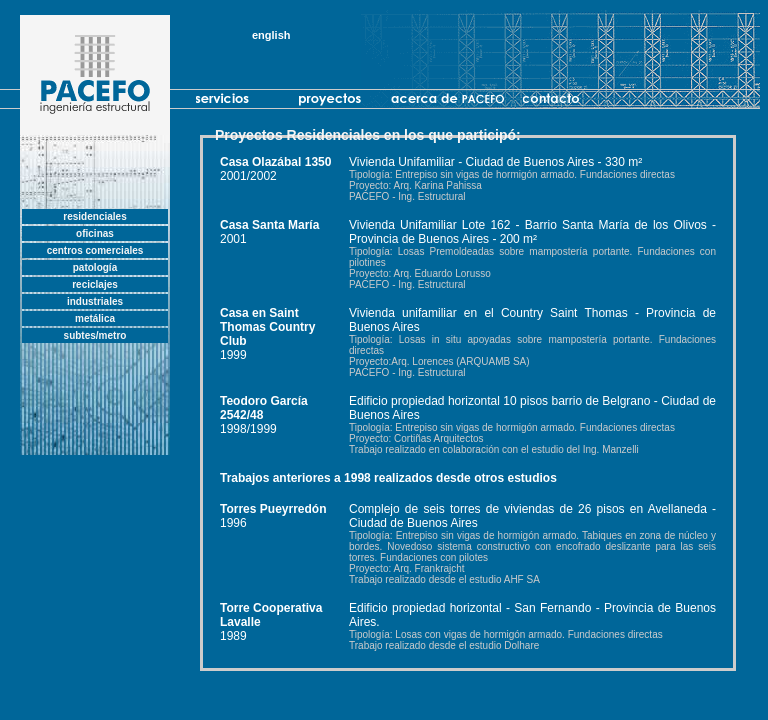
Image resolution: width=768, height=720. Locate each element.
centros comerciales (95, 250)
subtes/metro (95, 335)
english (271, 35)
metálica (95, 318)
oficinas (95, 233)
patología (95, 267)
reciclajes (95, 284)
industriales (95, 301)
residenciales (94, 216)
